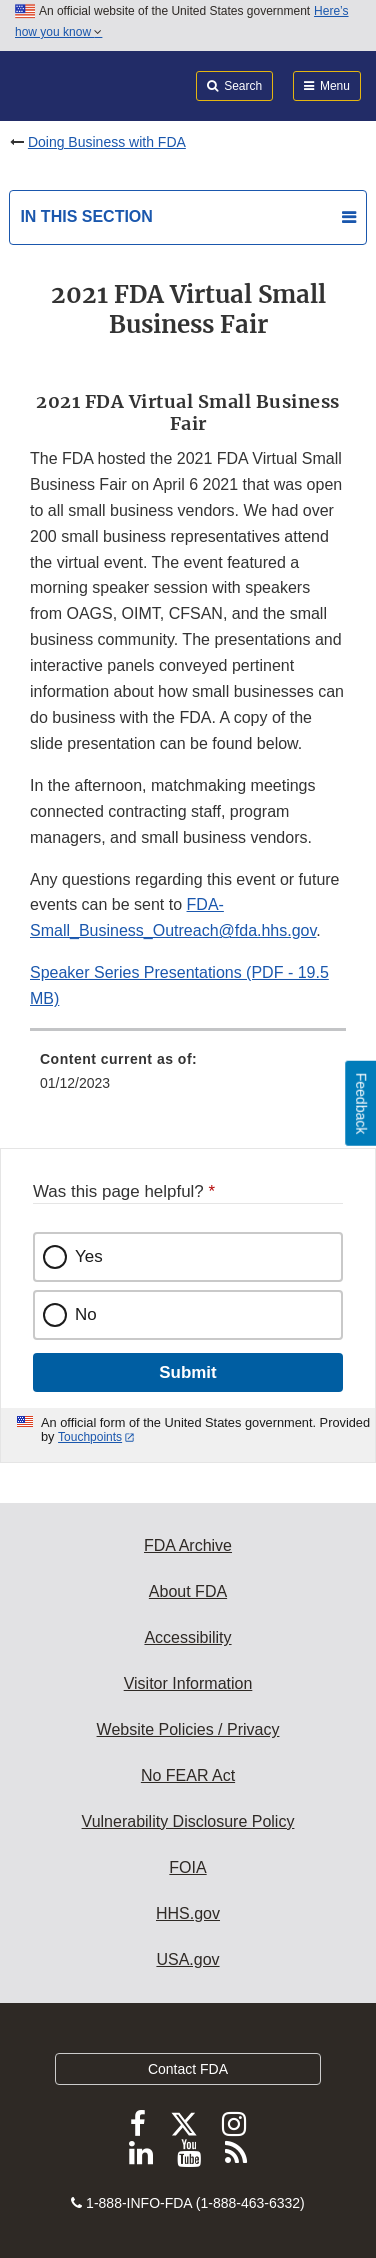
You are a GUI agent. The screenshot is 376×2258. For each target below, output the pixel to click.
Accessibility (187, 1637)
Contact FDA (188, 2069)
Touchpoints (90, 1437)
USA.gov (187, 1959)
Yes (89, 1256)
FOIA (187, 1867)
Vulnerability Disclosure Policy (188, 1821)
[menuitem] (188, 1078)
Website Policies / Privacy (188, 1729)
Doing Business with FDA (107, 142)
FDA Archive (188, 1545)
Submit (187, 1372)
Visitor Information (188, 1683)
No (86, 1314)
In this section (86, 216)
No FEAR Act (188, 1775)
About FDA (188, 1591)
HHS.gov (188, 1913)
